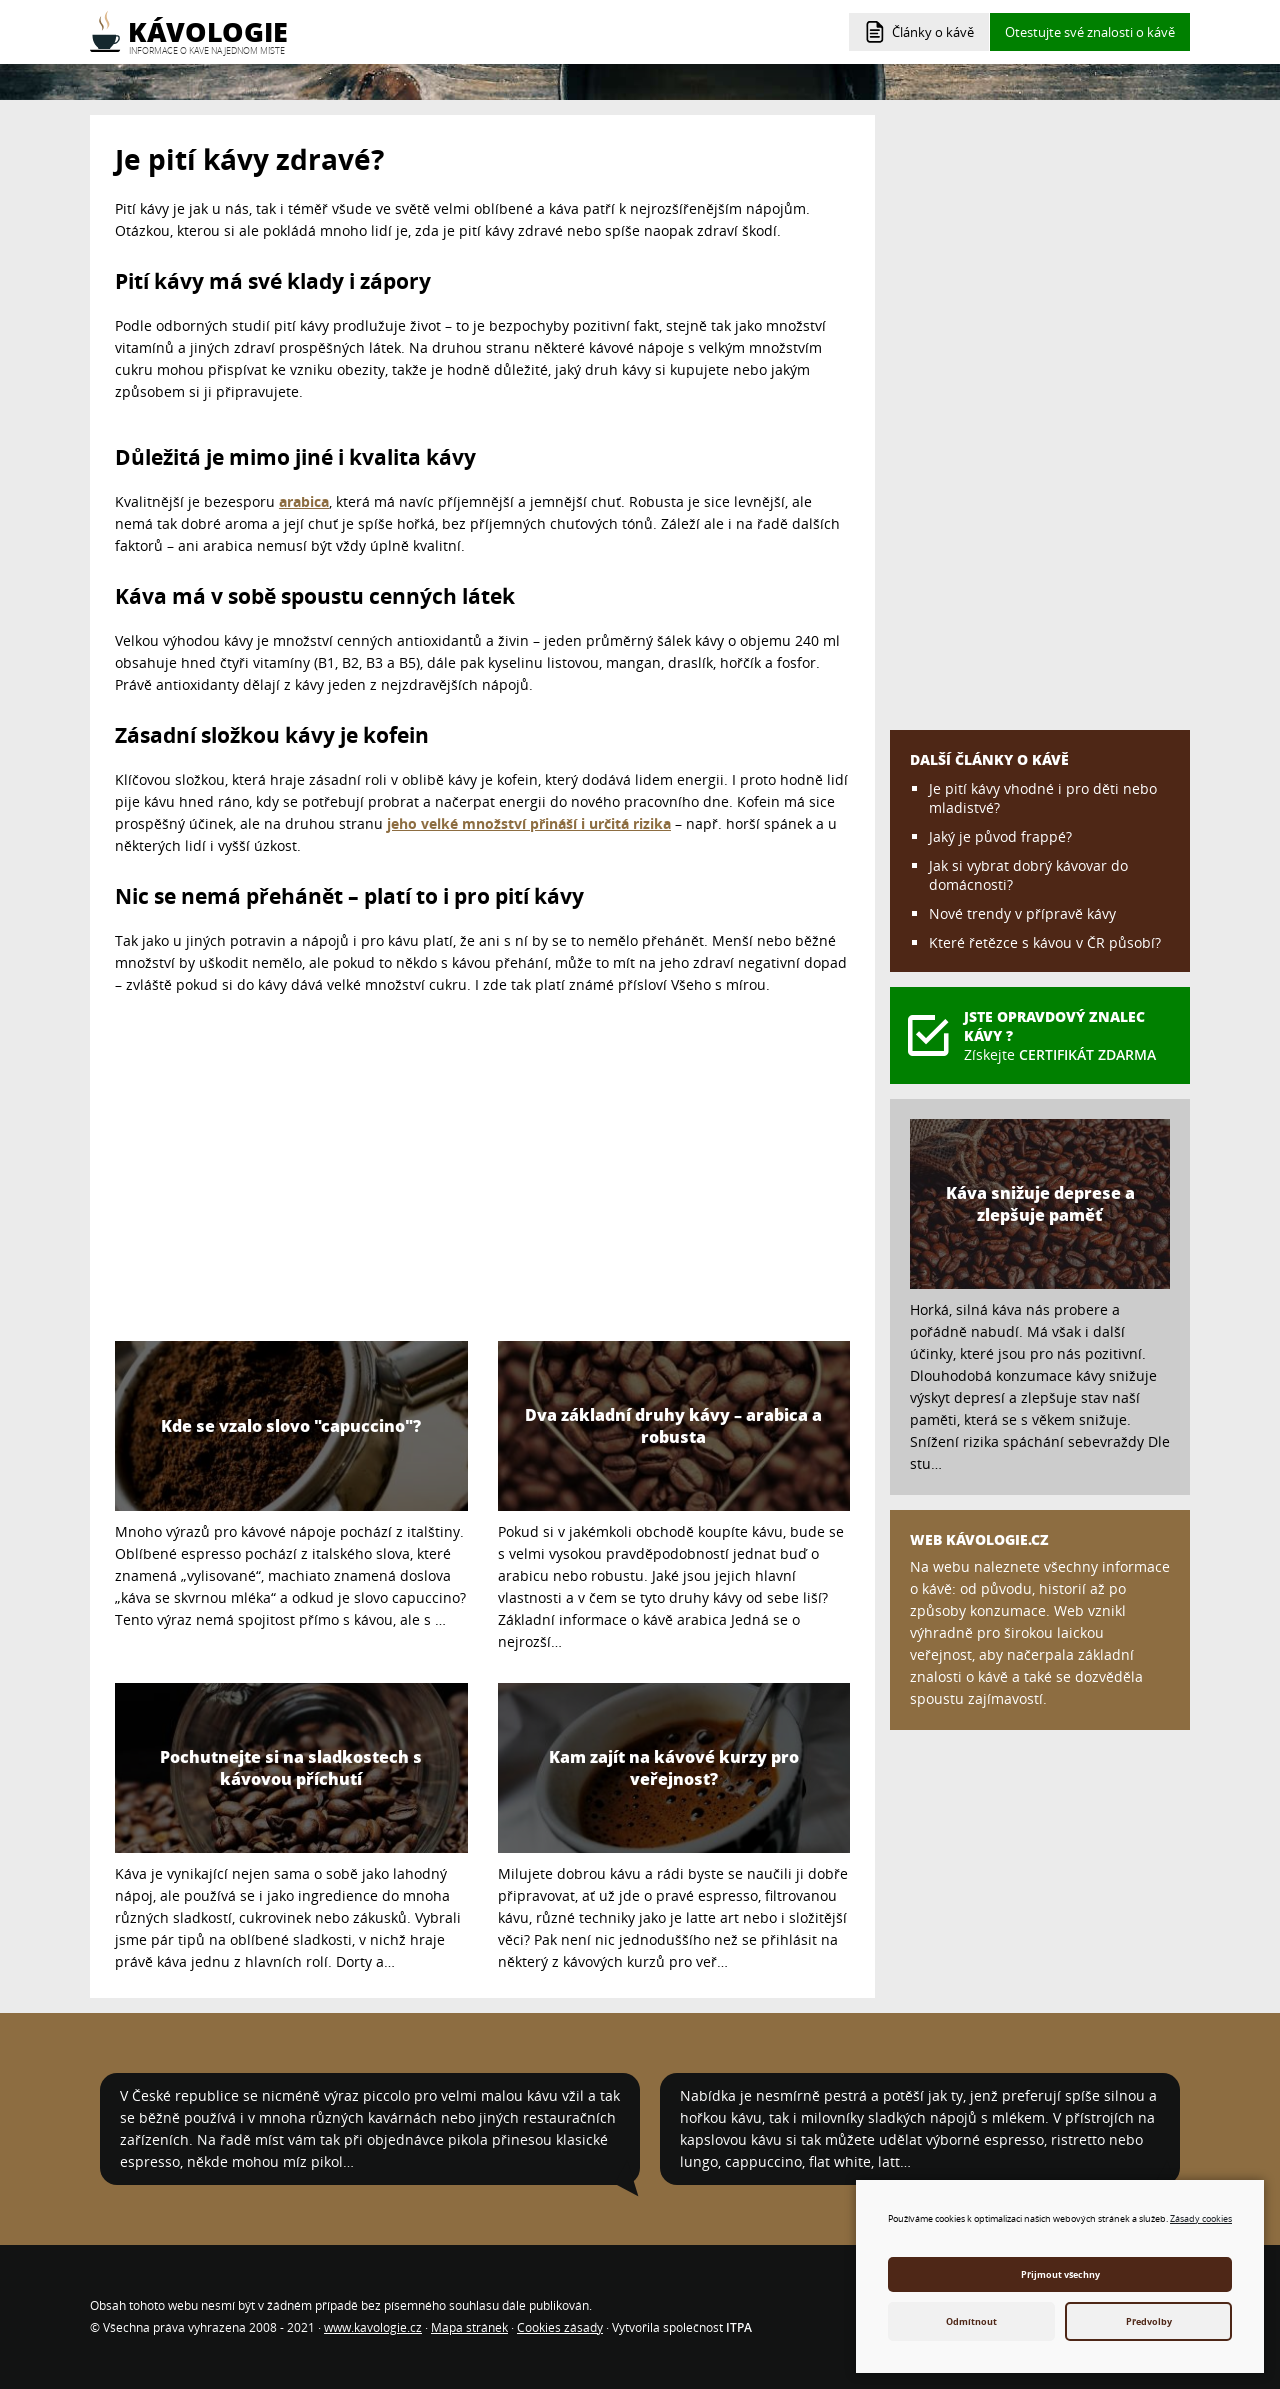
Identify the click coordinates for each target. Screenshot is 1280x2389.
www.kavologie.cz (373, 2327)
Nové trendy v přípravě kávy (1022, 913)
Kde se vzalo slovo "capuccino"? (291, 1426)
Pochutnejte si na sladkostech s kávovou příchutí (291, 1768)
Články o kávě (933, 32)
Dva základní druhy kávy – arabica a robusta (673, 1426)
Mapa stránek (469, 2327)
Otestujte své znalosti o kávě (1090, 32)
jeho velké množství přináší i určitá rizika (529, 823)
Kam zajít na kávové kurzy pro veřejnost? (674, 1768)
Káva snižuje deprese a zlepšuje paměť (1040, 1204)
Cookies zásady (560, 2327)
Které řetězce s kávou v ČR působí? (1045, 942)
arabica (304, 501)
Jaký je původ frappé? (1000, 836)
